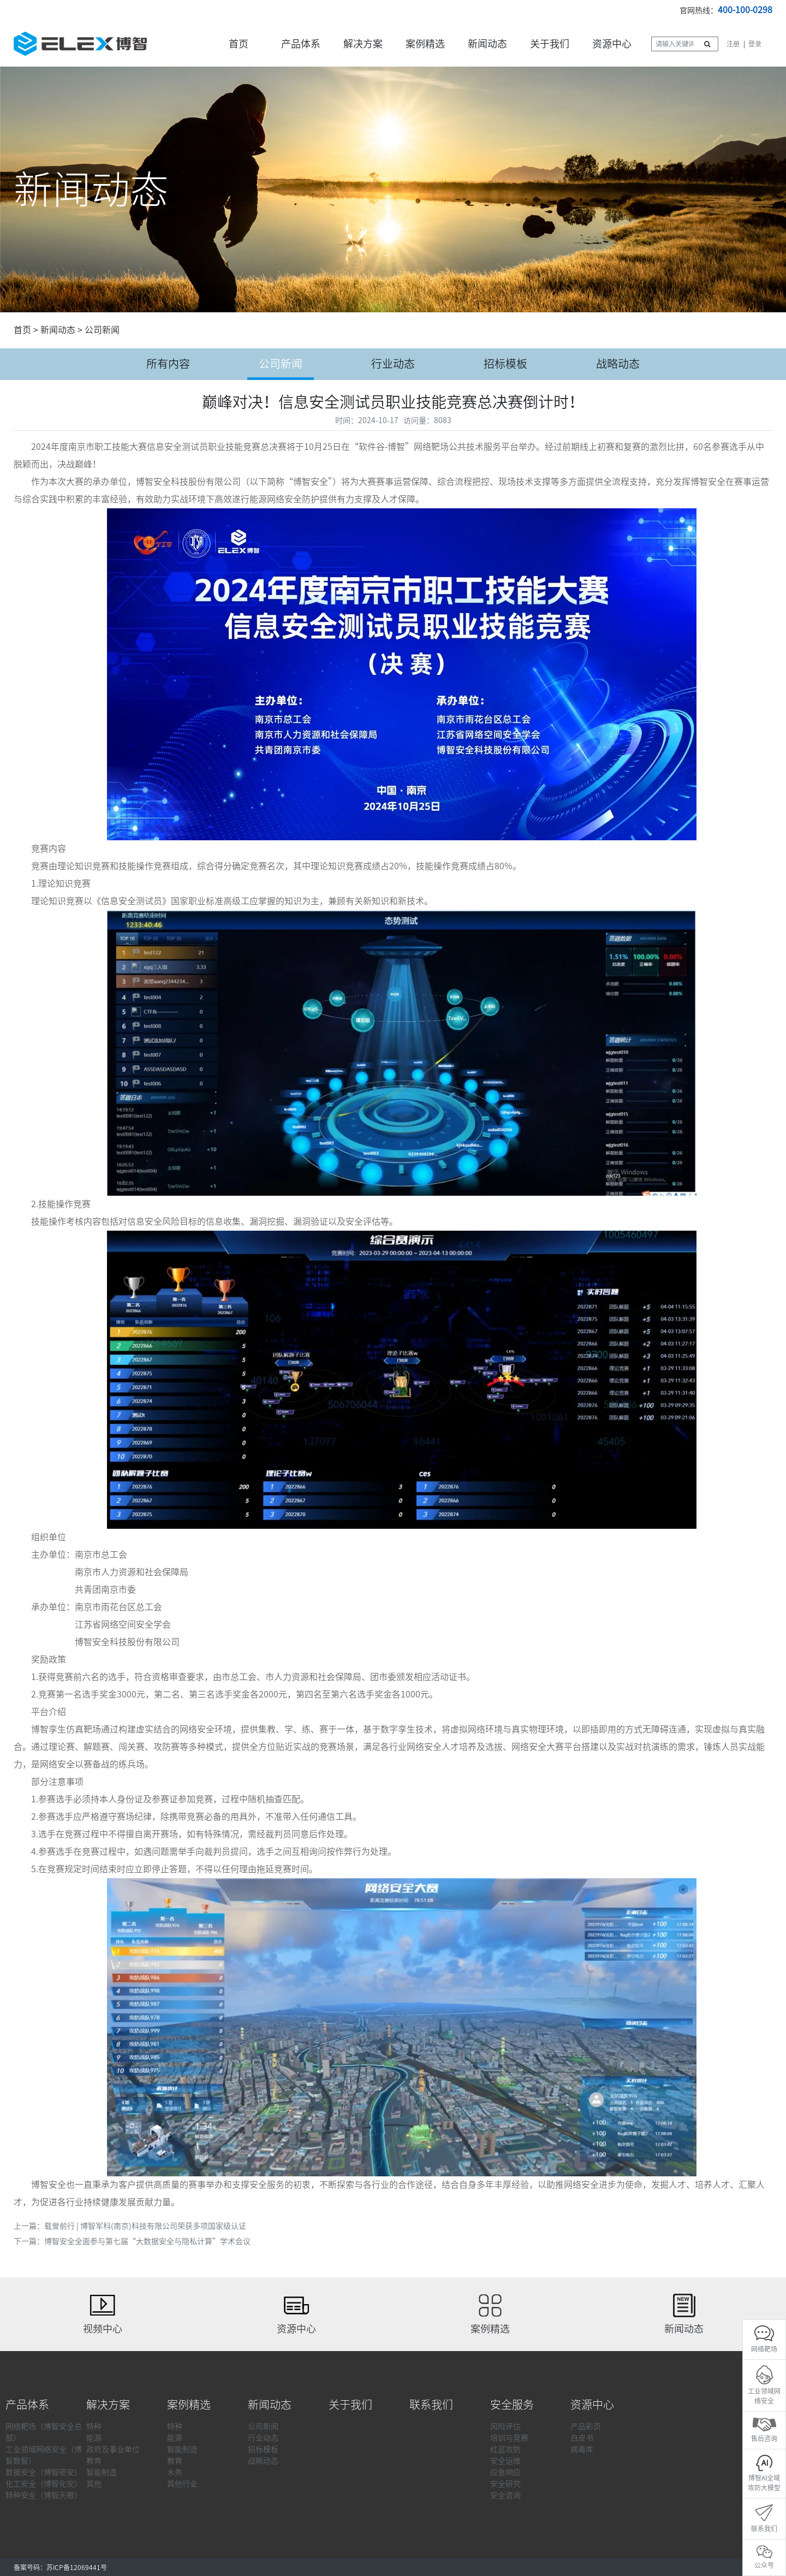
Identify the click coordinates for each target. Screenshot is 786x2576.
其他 (94, 2484)
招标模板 (505, 363)
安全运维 (505, 2461)
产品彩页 (585, 2426)
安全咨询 (505, 2495)
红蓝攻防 (505, 2449)
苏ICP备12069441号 (76, 2567)
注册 (733, 43)
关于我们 (549, 44)
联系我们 (431, 2404)
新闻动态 (487, 44)
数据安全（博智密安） (43, 2472)
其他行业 (182, 2484)
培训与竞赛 (509, 2438)
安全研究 (505, 2484)
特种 (94, 2426)
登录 (754, 43)
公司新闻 (102, 329)
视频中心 (102, 2329)
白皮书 (581, 2438)
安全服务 (512, 2404)
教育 (94, 2461)
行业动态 (393, 363)
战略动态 (618, 363)
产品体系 (300, 44)
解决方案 (363, 44)
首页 (238, 44)
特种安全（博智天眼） (43, 2495)
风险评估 (505, 2426)
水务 (174, 2472)
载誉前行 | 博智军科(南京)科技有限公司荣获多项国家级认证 (145, 2226)
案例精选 (425, 44)
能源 (94, 2438)
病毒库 (581, 2449)
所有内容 (168, 363)
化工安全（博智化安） (43, 2484)
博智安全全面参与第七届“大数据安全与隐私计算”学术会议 (147, 2241)
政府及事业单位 (113, 2449)
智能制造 (101, 2472)
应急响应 (505, 2472)
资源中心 (612, 44)
